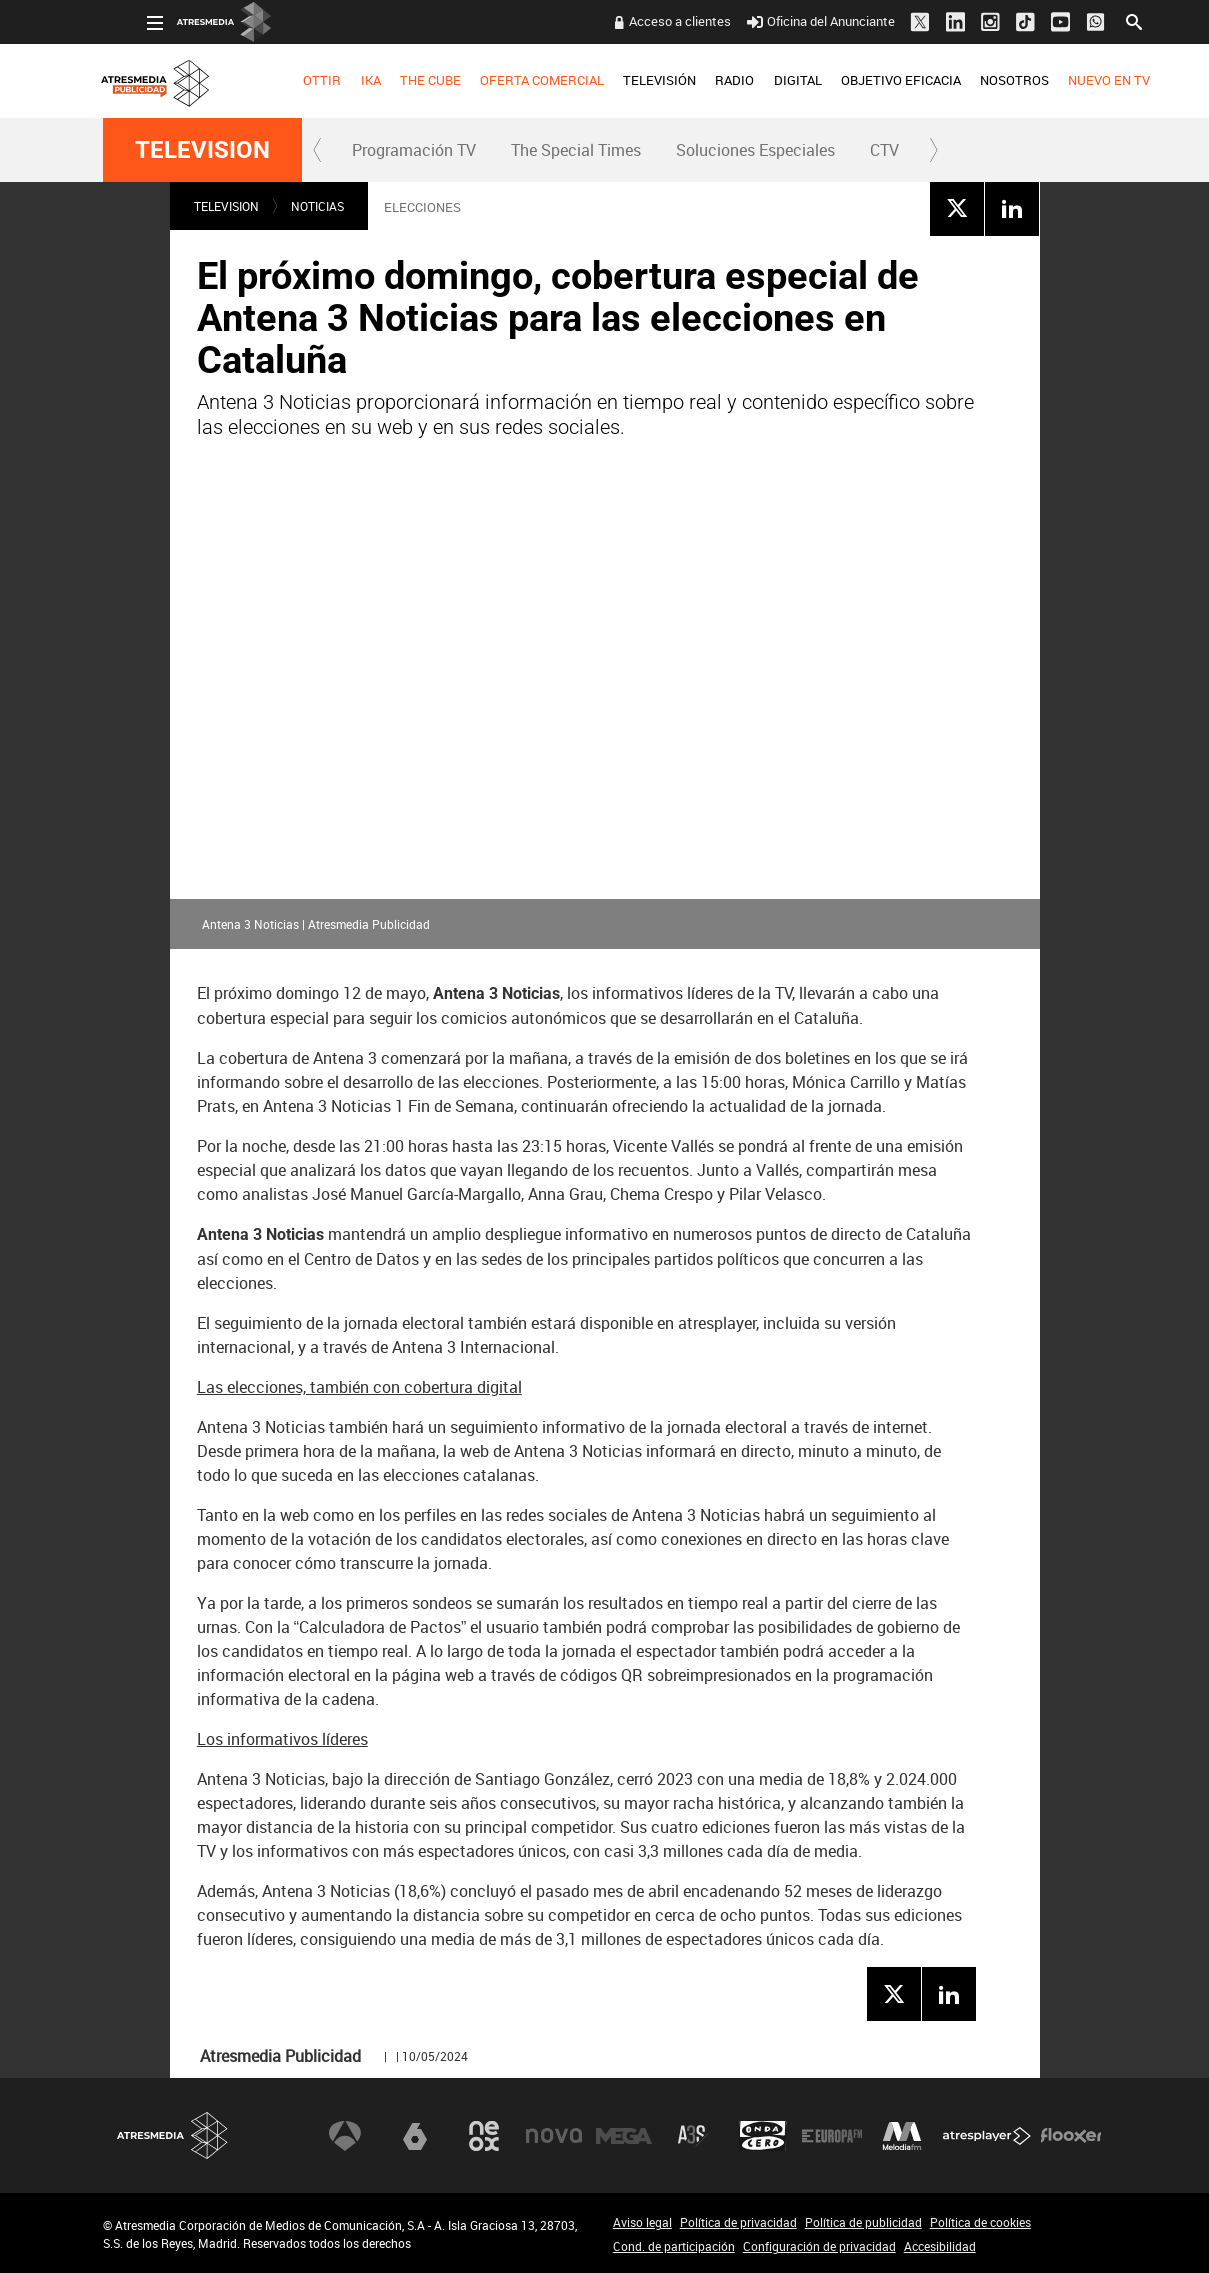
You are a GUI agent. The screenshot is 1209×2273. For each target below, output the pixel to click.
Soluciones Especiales (755, 150)
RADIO (691, 80)
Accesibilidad (940, 2246)
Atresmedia (173, 2135)
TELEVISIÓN (615, 80)
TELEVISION (202, 150)
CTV (884, 150)
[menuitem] (278, 81)
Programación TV (414, 150)
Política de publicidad (863, 2222)
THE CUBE (386, 80)
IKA (327, 80)
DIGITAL (754, 80)
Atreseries (693, 2136)
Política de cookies (980, 2222)
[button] (318, 150)
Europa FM (832, 2136)
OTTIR (279, 80)
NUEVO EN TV (1065, 80)
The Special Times (576, 150)
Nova (554, 2136)
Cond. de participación (674, 2246)
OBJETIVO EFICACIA (857, 80)
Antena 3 (345, 2136)
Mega (624, 2136)
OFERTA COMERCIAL (498, 80)
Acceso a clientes (637, 21)
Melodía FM (902, 2136)
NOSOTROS (970, 80)
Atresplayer (987, 2136)
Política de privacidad (738, 2222)
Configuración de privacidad (819, 2246)
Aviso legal (642, 2222)
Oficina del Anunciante (777, 21)
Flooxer (1071, 2136)
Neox (484, 2136)
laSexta (415, 2136)
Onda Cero (763, 2136)
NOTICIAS (317, 206)
